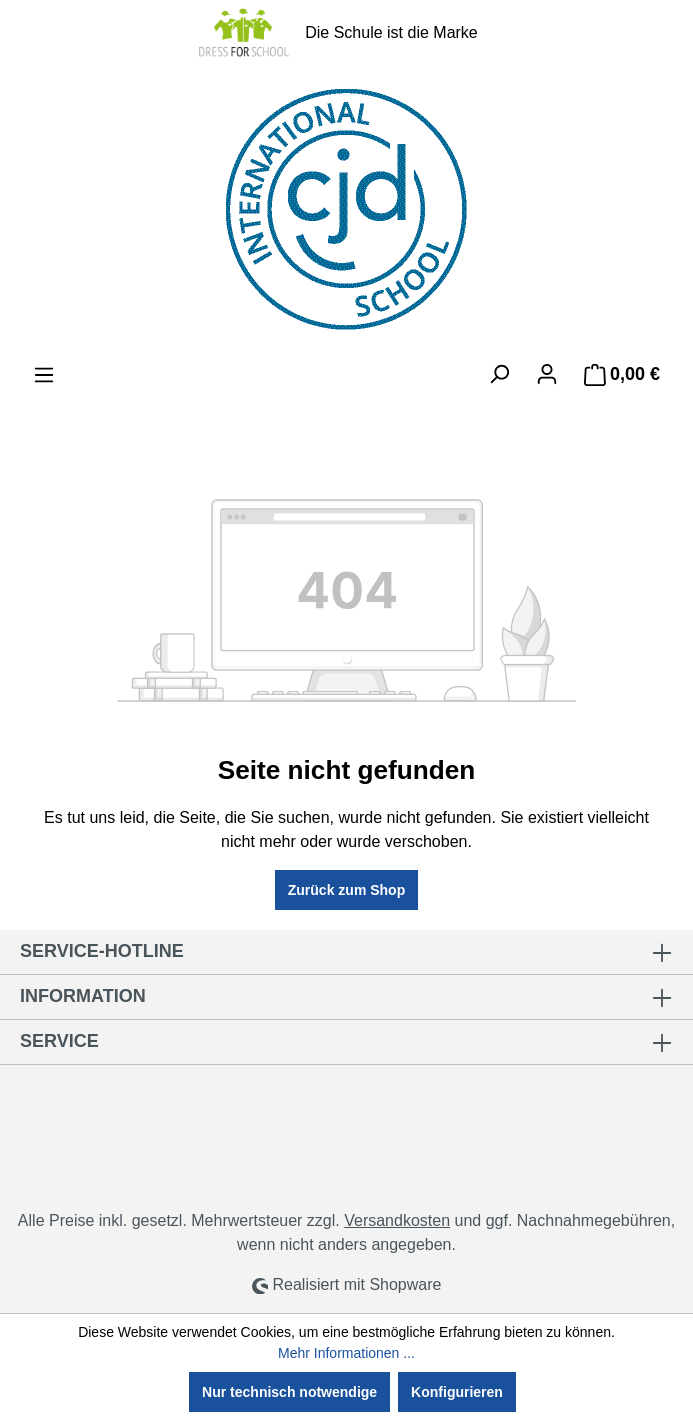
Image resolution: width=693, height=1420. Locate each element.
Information (83, 996)
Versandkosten (397, 1220)
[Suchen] (499, 374)
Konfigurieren (457, 1392)
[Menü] (44, 375)
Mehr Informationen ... (346, 1353)
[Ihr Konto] (547, 374)
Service (59, 1041)
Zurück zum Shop (346, 890)
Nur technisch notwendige (289, 1392)
